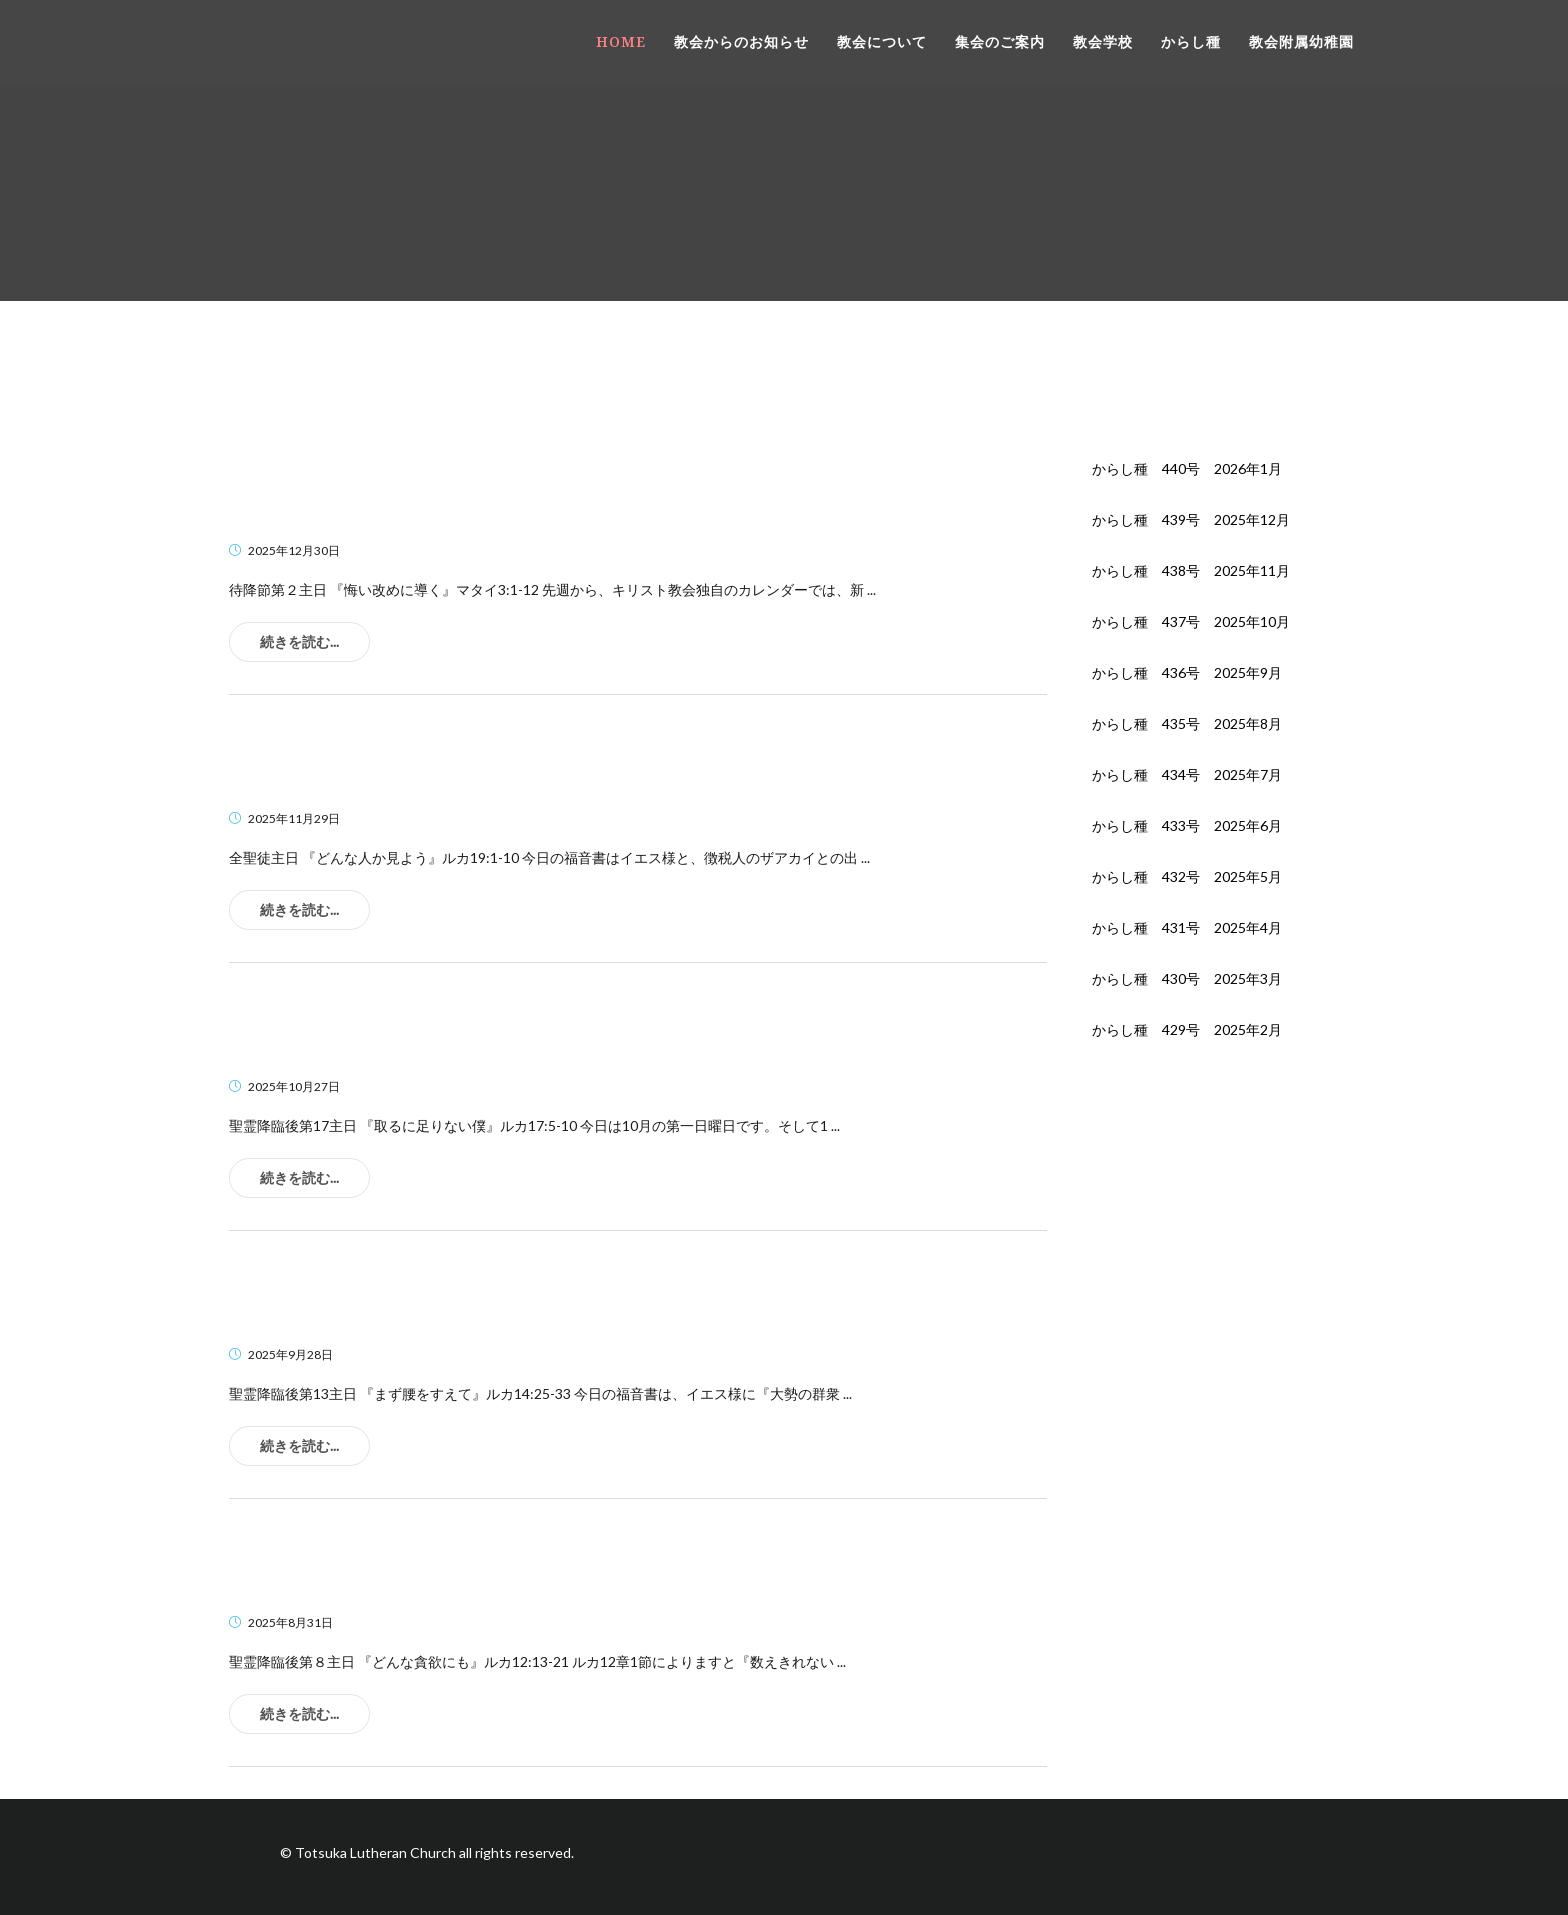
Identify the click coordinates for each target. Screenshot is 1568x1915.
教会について (882, 41)
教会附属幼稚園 (1301, 41)
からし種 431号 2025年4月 (1187, 927)
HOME (621, 41)
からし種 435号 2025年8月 (1187, 723)
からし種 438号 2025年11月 (1191, 570)
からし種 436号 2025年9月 (1187, 672)
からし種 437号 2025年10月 (1191, 621)
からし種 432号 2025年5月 (1187, 876)
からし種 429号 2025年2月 (1187, 1029)
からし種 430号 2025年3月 (1187, 978)
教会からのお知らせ (741, 41)
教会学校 (1103, 41)
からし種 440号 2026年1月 (1187, 468)
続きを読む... (299, 641)
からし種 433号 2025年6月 (1187, 825)
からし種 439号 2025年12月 (1191, 519)
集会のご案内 (1000, 41)
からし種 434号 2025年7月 (1187, 774)
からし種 (1191, 41)
